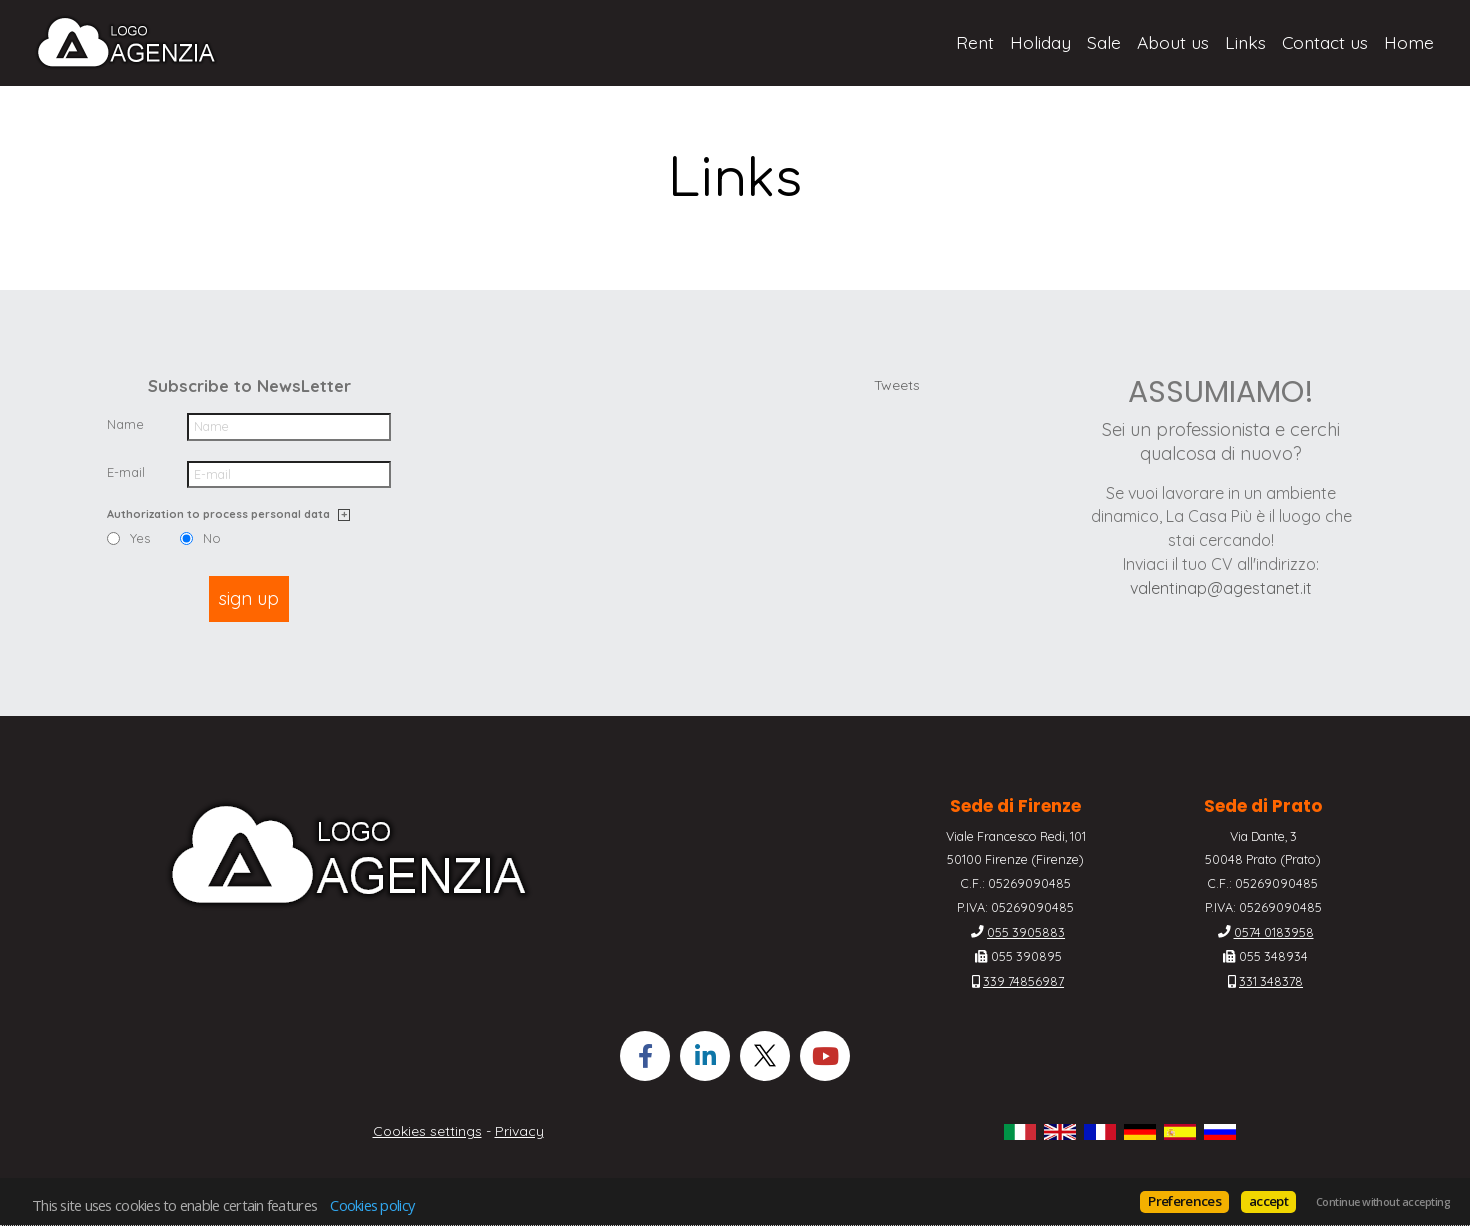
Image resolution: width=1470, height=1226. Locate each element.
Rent (975, 42)
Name (125, 424)
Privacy (519, 1131)
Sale (1104, 42)
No (212, 538)
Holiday (1040, 42)
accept (1268, 1201)
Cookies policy (372, 1205)
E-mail (126, 472)
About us (1173, 42)
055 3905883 (1026, 932)
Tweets (897, 385)
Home (1409, 42)
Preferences (1184, 1201)
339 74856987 (1023, 981)
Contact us (1325, 42)
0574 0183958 (1274, 932)
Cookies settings (427, 1131)
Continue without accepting (1383, 1202)
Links (1245, 42)
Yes (140, 538)
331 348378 (1271, 981)
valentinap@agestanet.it (1221, 588)
